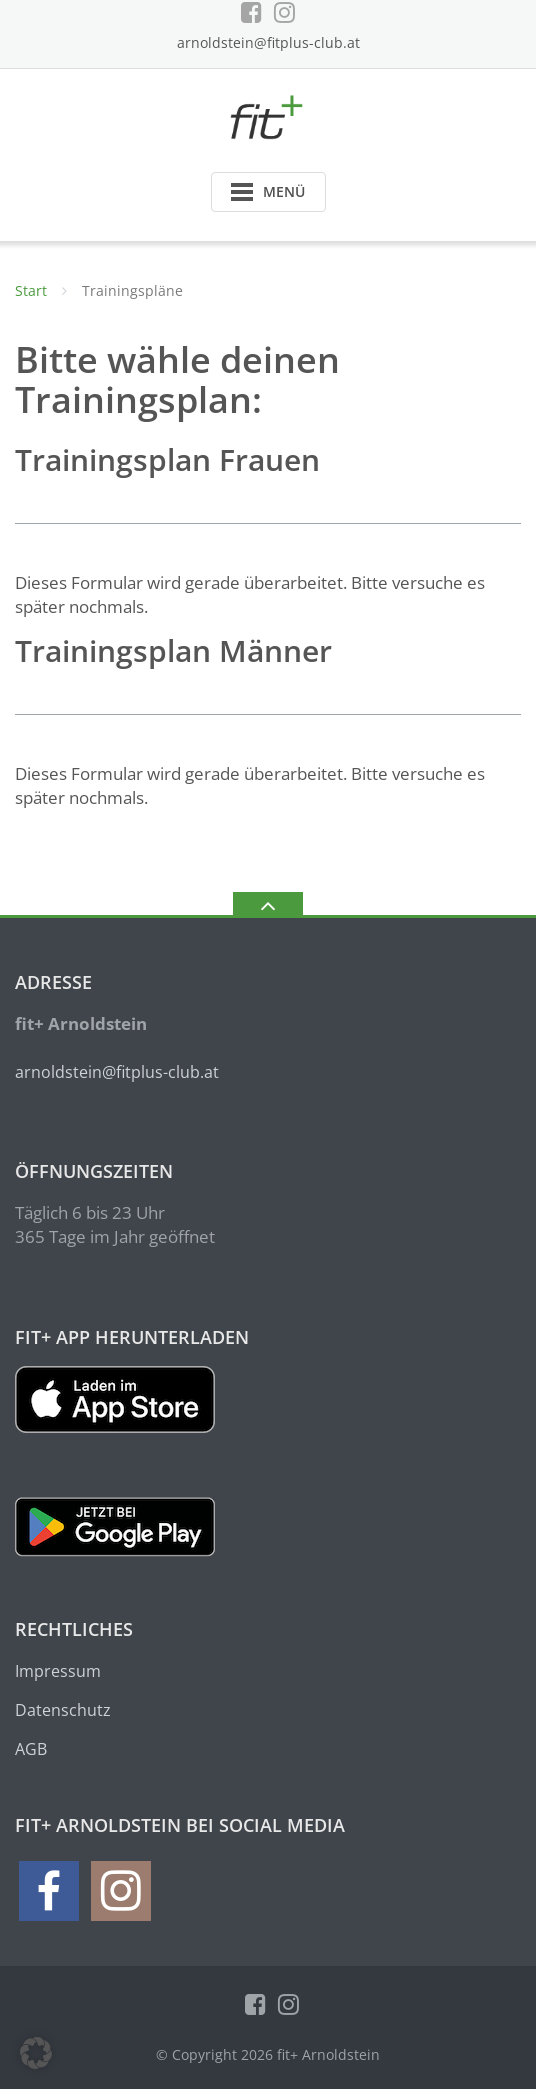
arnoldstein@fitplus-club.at (268, 42)
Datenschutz (63, 1710)
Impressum (58, 1671)
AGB (31, 1749)
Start (31, 290)
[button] (36, 2053)
